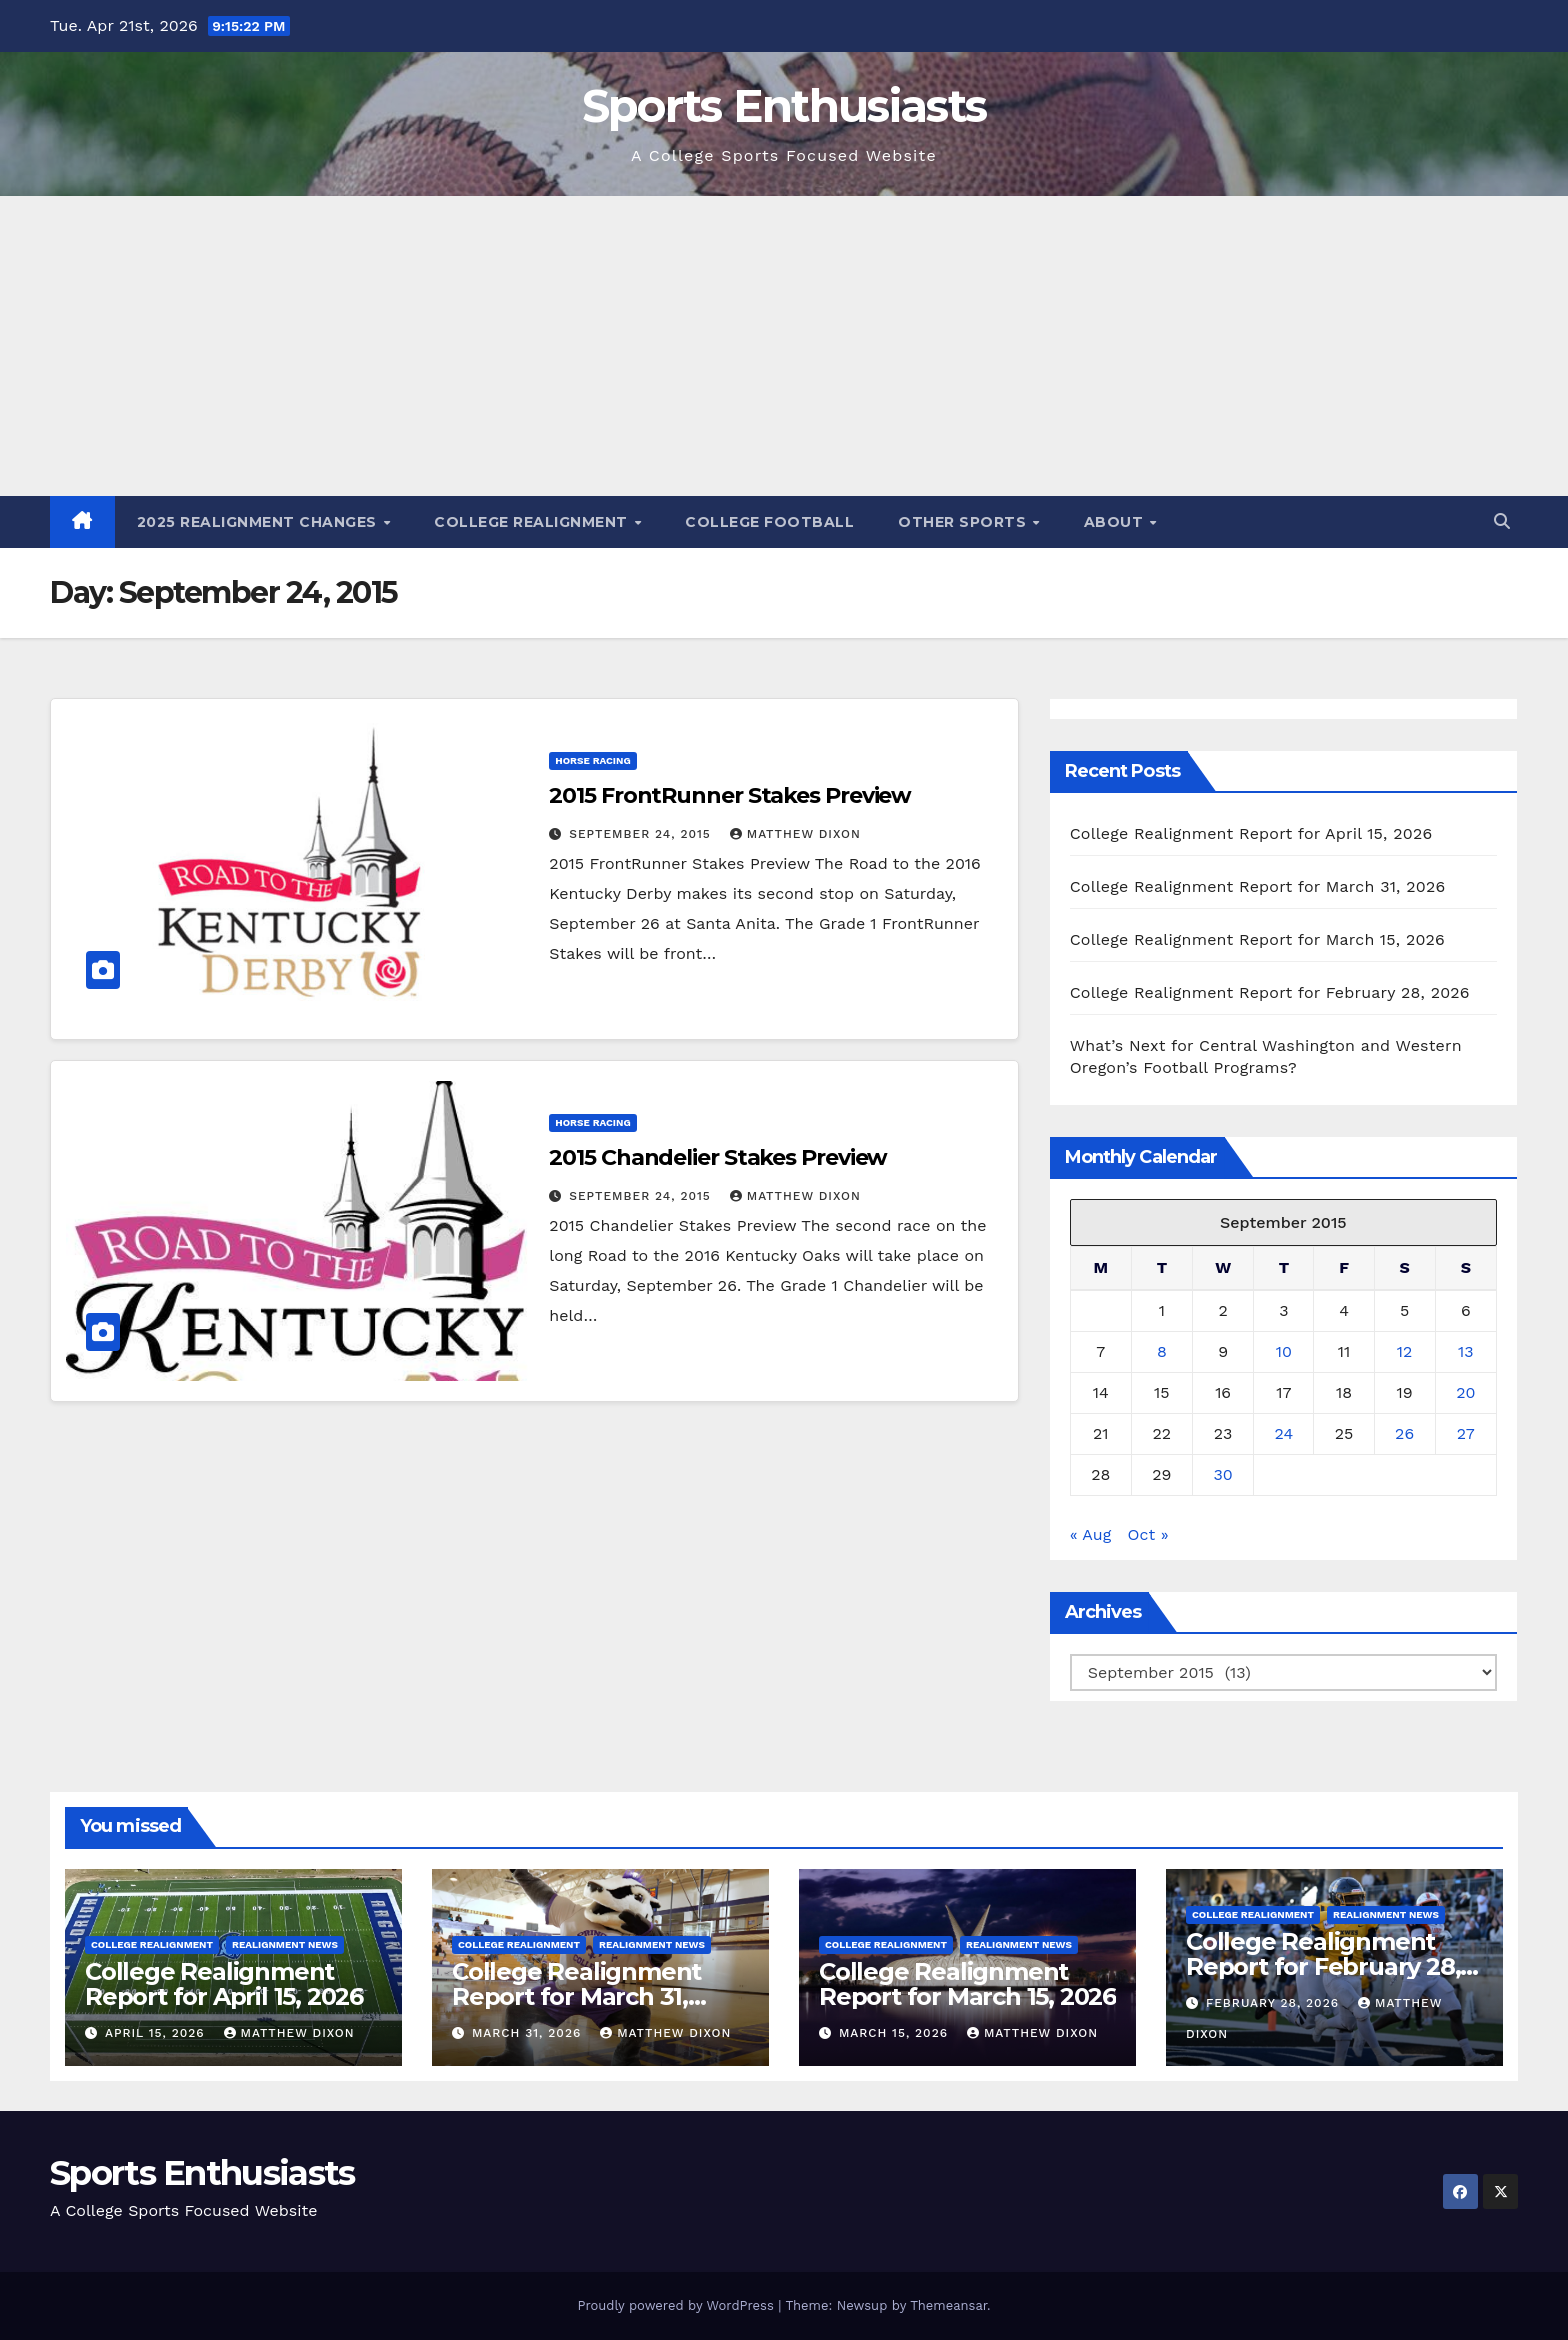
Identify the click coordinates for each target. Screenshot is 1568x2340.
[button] (1502, 521)
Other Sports (964, 522)
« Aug (1091, 1534)
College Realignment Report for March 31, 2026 (1258, 886)
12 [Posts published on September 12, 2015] (1405, 1351)
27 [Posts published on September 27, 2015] (1466, 1433)
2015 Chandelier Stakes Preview (718, 1157)
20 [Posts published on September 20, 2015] (1465, 1392)
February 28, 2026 (1275, 2003)
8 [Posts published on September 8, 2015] (1162, 1351)
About (1116, 522)
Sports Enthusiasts (784, 105)
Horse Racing (592, 760)
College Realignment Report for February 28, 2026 (1270, 992)
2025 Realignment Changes (259, 522)
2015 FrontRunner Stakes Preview (730, 795)
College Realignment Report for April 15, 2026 (1251, 833)
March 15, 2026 (896, 2033)
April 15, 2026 (157, 2033)
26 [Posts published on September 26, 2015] (1404, 1433)
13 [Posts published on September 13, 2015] (1466, 1351)
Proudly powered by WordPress (677, 2305)
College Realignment (533, 522)
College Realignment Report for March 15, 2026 (1257, 939)
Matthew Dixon (795, 834)
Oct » (1148, 1534)
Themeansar (948, 2305)
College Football (769, 522)
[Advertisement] (784, 346)
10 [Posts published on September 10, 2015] (1284, 1351)
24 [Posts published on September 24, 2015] (1284, 1433)
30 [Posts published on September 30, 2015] (1222, 1474)
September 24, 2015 (642, 834)
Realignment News (285, 1944)
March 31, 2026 (529, 2033)
